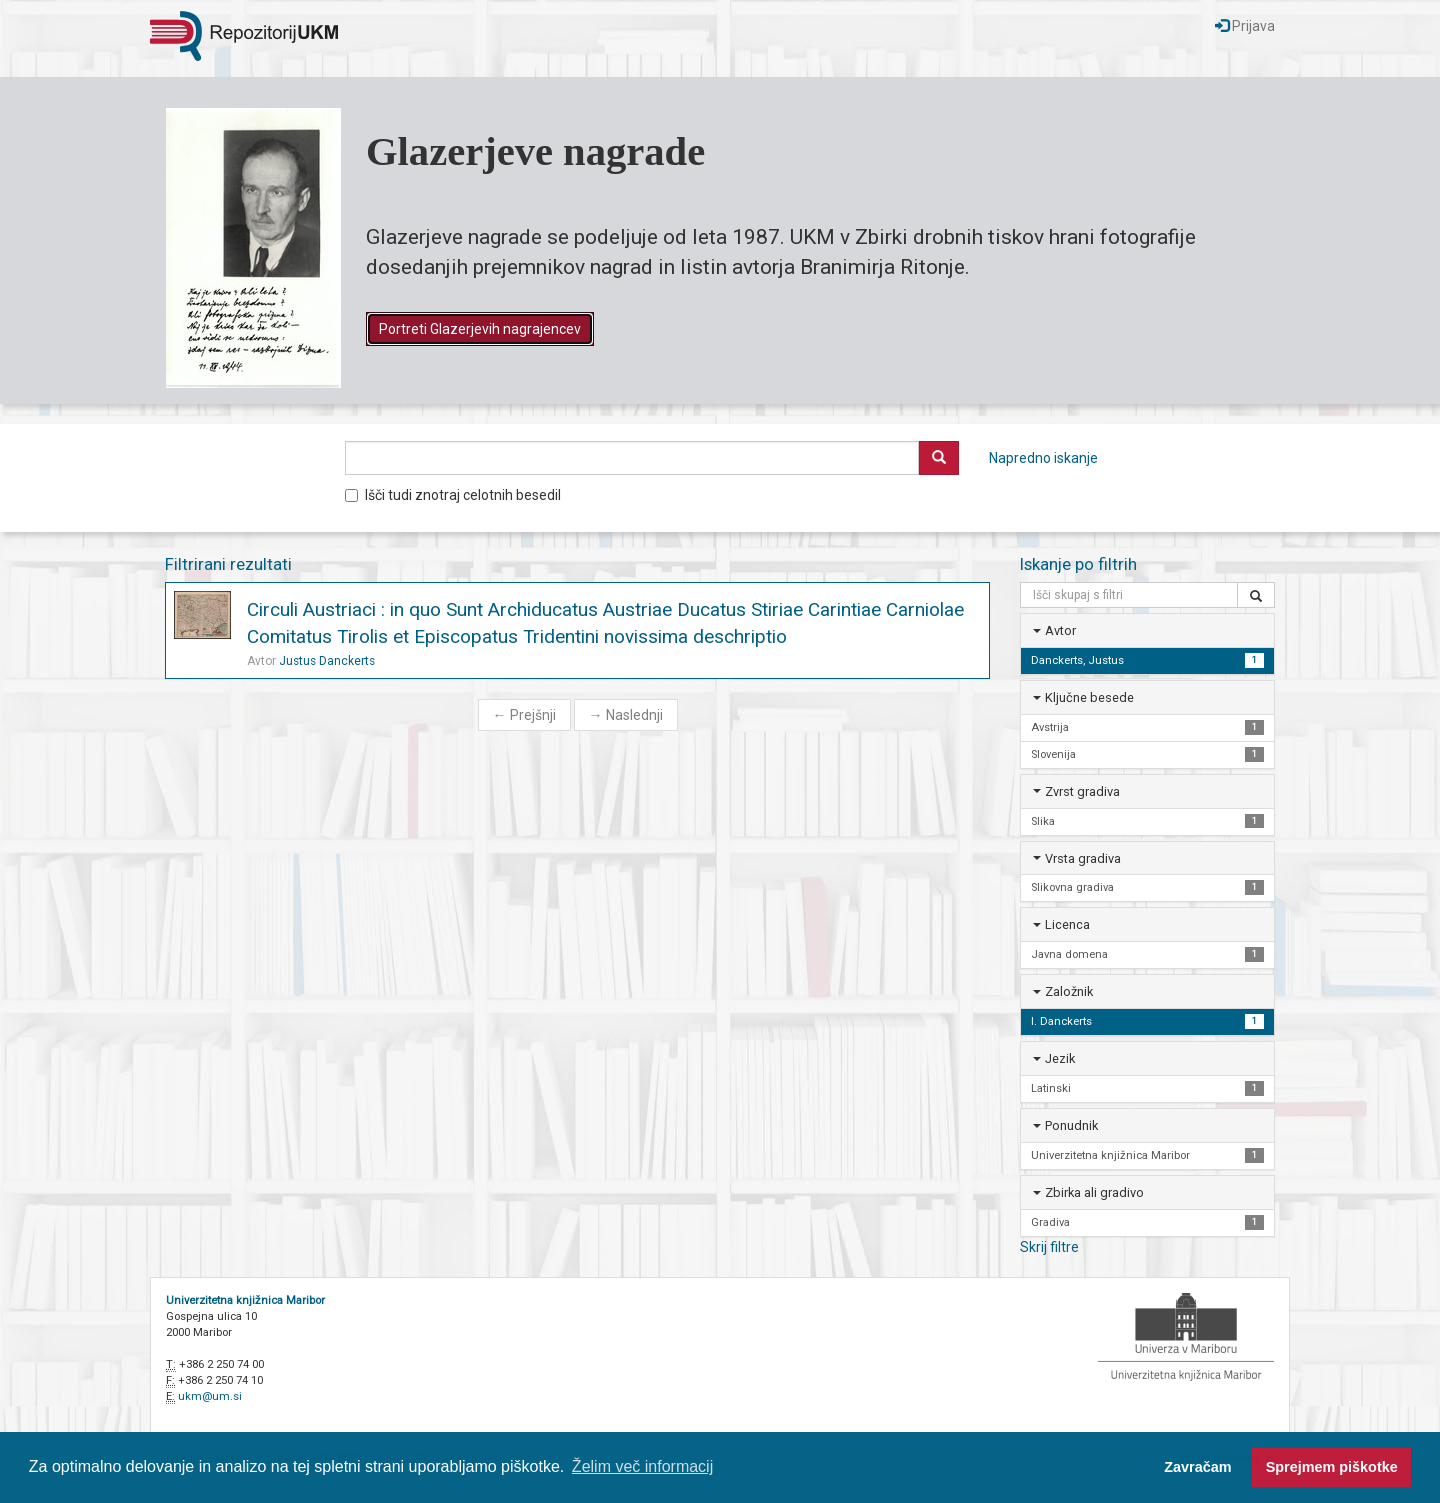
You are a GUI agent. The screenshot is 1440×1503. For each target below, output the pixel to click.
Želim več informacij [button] (642, 1466)
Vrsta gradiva (1083, 858)
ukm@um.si (210, 1396)
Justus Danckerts (327, 661)
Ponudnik (1071, 1125)
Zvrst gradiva (1082, 791)
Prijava (1245, 26)
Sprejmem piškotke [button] (1332, 1467)
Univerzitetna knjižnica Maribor (245, 1300)
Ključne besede (1089, 697)
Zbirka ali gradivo (1094, 1192)
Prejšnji (524, 715)
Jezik (1060, 1058)
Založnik (1069, 991)
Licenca (1067, 924)
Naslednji (626, 715)
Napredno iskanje (1043, 458)
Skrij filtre (1049, 1247)
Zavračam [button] (1197, 1467)
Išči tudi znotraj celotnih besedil (453, 495)
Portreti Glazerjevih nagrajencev (480, 329)
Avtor (1060, 630)
